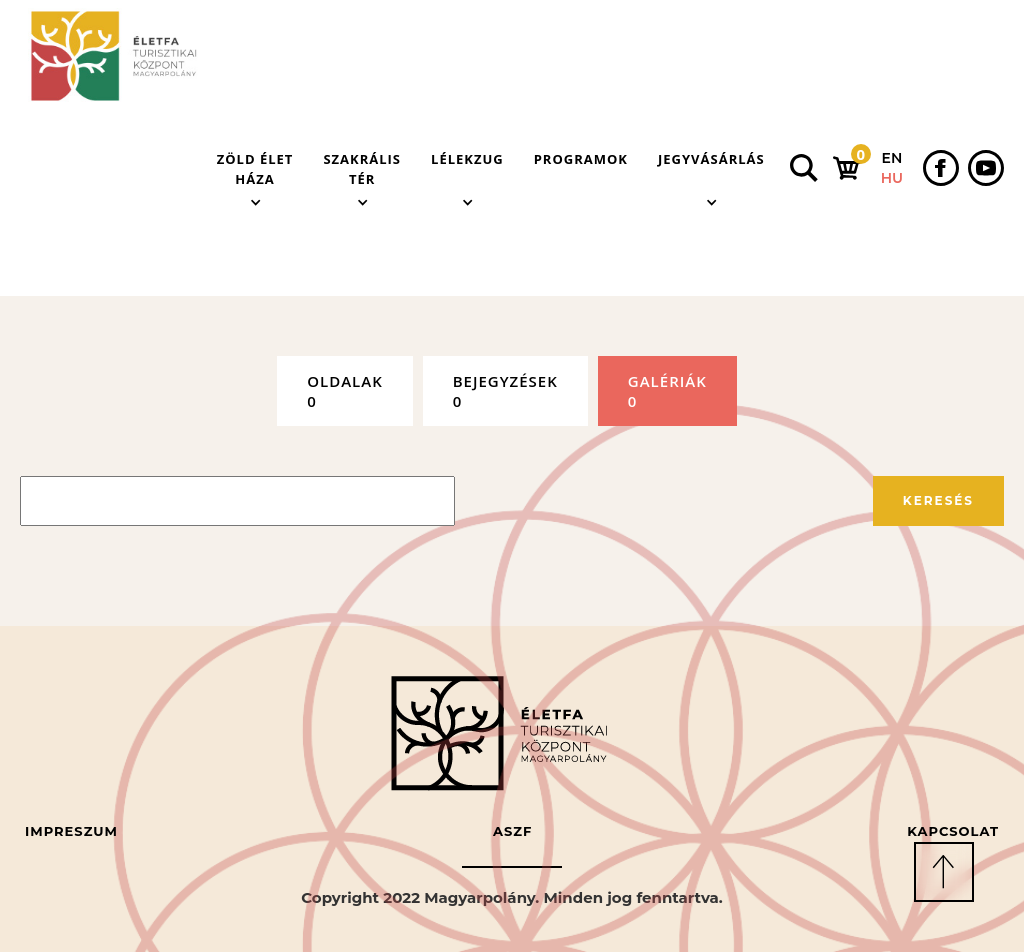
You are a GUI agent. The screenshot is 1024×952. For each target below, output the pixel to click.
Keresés (938, 500)
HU (892, 178)
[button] (255, 168)
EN (892, 158)
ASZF (512, 831)
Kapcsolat (953, 831)
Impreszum (71, 831)
